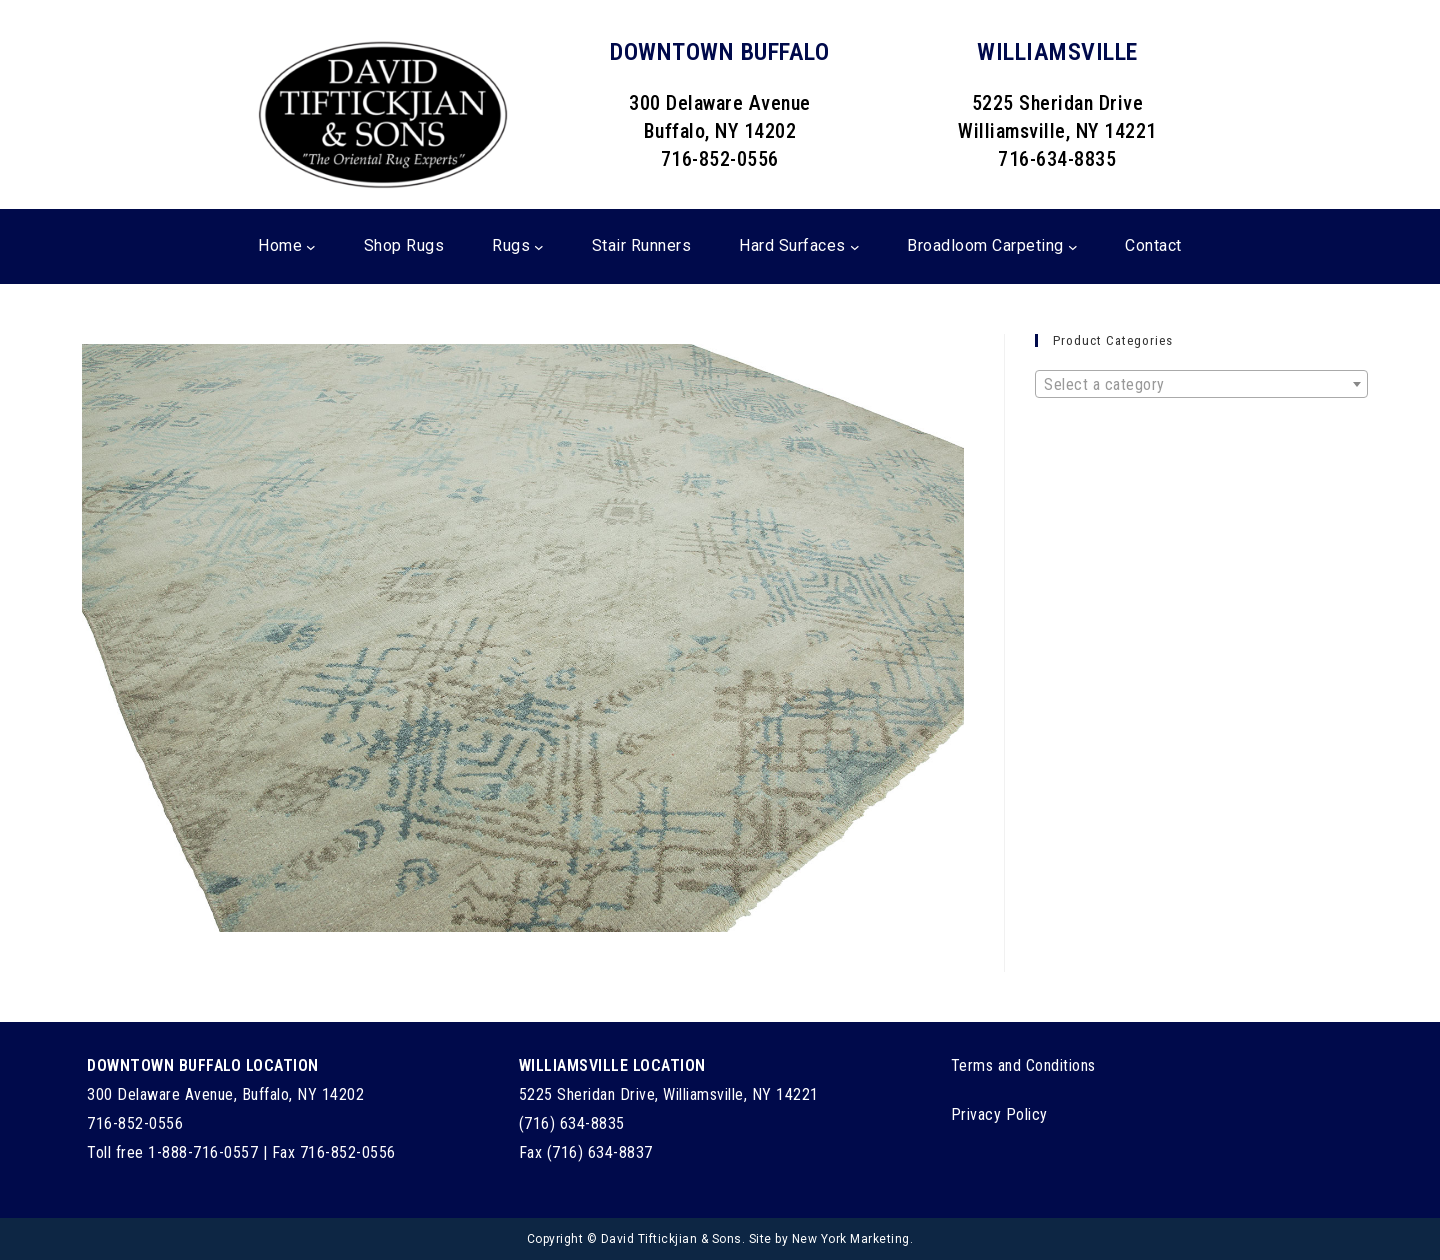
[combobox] (1201, 384)
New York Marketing (851, 1239)
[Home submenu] (311, 247)
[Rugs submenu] (539, 247)
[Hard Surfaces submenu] (855, 247)
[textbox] (1201, 385)
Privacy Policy (999, 1114)
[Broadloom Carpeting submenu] (1073, 247)
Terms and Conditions (1023, 1065)
